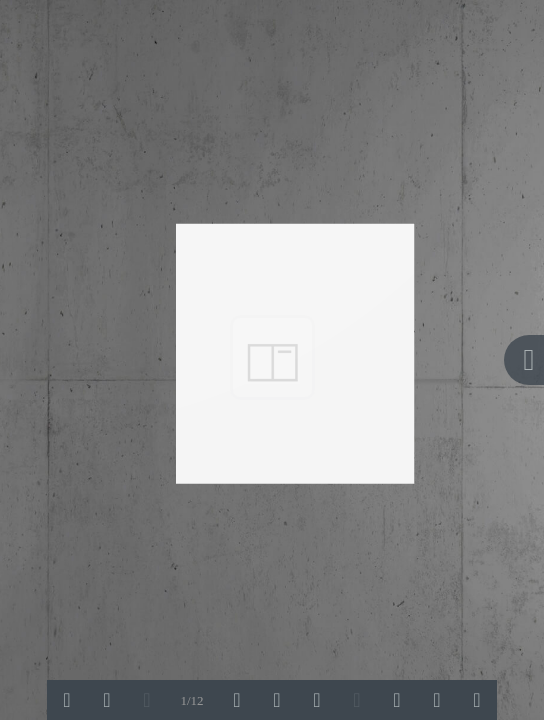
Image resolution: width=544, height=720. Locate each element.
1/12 (191, 700)
